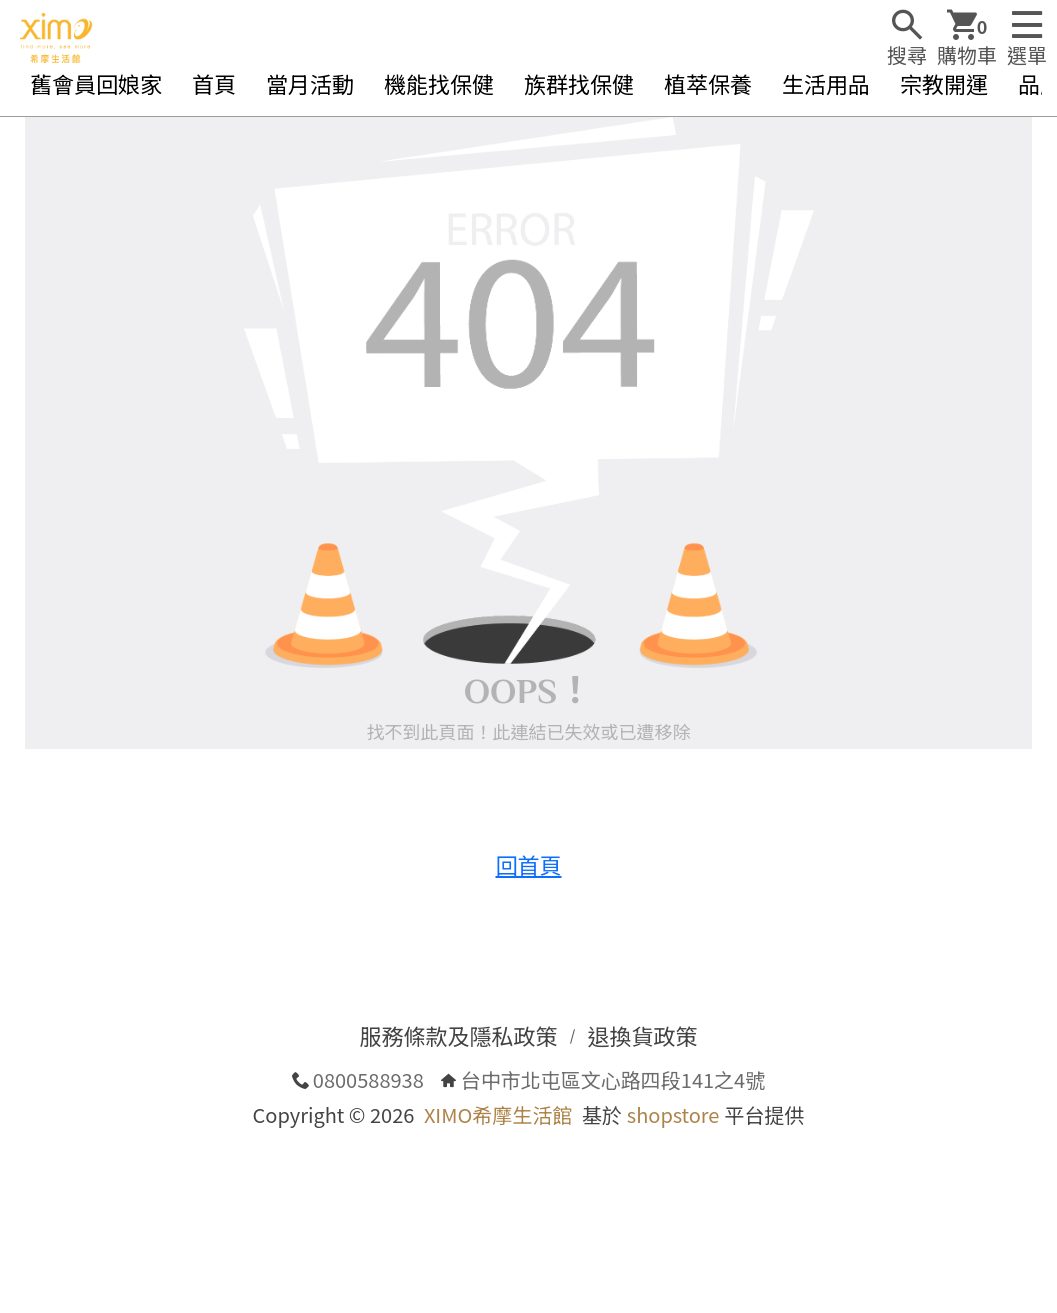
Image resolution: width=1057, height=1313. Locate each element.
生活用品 (826, 83)
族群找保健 (579, 83)
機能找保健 (439, 83)
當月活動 (310, 83)
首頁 (214, 83)
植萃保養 (708, 83)
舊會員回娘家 (96, 83)
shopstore (673, 1114)
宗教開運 (944, 83)
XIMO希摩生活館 (498, 1114)
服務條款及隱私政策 (458, 1035)
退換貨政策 (643, 1035)
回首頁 (528, 864)
